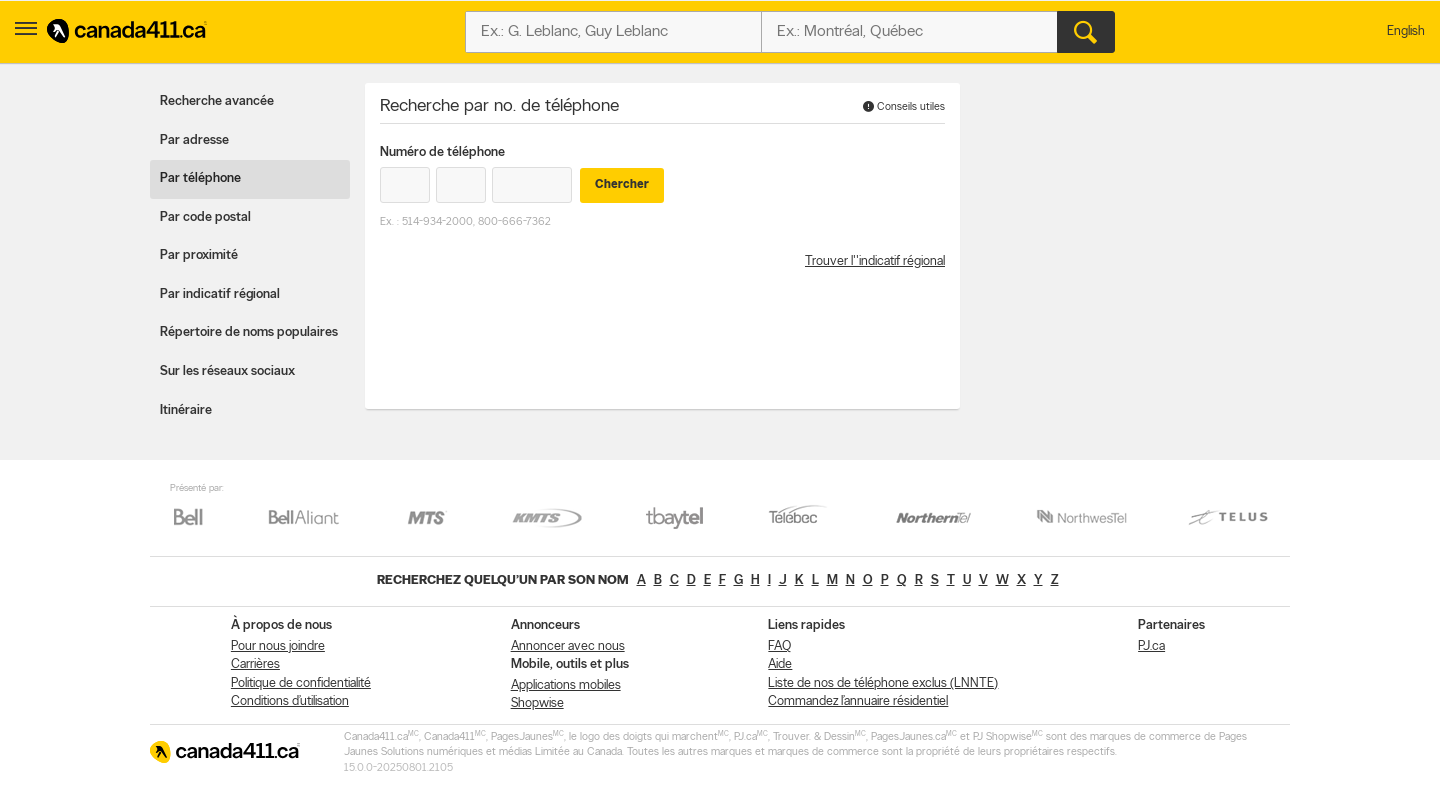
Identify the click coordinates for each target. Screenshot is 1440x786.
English (1406, 31)
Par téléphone (200, 178)
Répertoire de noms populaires (249, 332)
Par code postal (205, 217)
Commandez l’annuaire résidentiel (858, 701)
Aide (780, 664)
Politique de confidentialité (301, 683)
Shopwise (537, 703)
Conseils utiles (904, 107)
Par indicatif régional (220, 294)
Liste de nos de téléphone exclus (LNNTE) (883, 683)
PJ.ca (1151, 646)
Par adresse (194, 140)
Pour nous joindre (278, 646)
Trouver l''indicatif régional (875, 261)
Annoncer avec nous (568, 646)
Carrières (255, 664)
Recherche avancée (217, 101)
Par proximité (199, 255)
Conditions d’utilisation (290, 701)
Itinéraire (186, 410)
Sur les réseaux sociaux (227, 371)
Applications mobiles (566, 685)
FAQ (779, 646)
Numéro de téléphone (442, 152)
